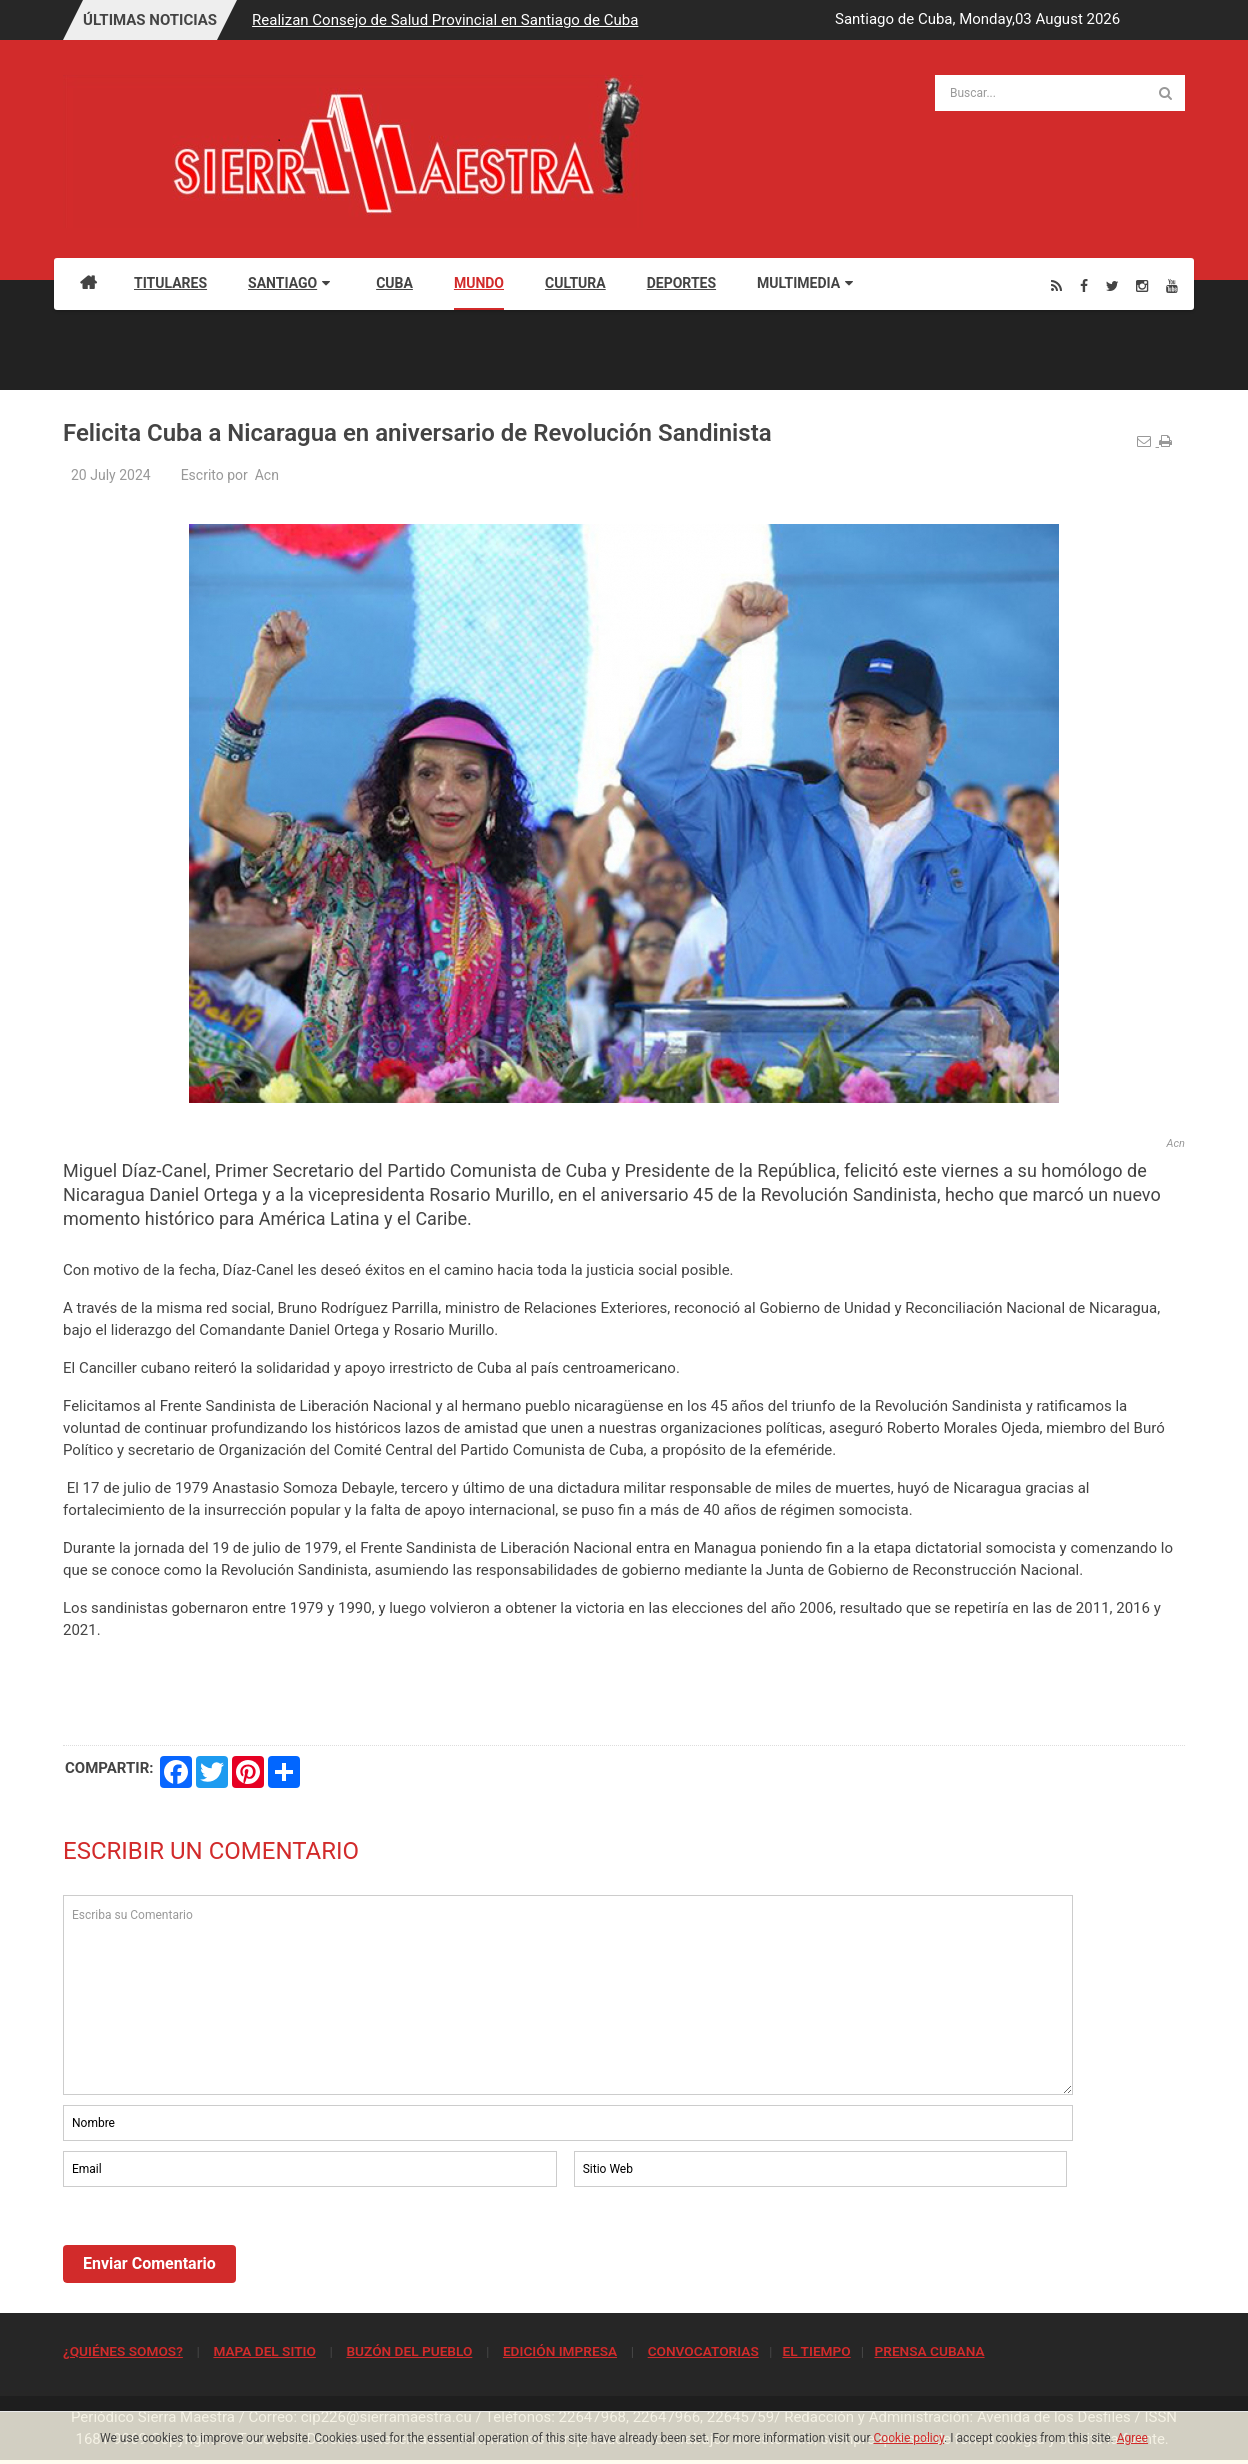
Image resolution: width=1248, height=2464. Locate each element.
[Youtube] (1172, 285)
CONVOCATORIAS (703, 2351)
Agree (1132, 2438)
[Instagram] (1142, 285)
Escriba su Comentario (568, 1995)
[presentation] (215, 2246)
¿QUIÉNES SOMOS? (123, 2351)
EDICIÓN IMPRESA (560, 2351)
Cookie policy (909, 2438)
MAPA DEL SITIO (264, 2351)
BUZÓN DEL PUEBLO (409, 2351)
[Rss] (1056, 285)
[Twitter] (1112, 285)
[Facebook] (1084, 285)
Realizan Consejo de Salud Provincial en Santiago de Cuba (445, 20)
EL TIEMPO (816, 2351)
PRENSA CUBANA (929, 2351)
